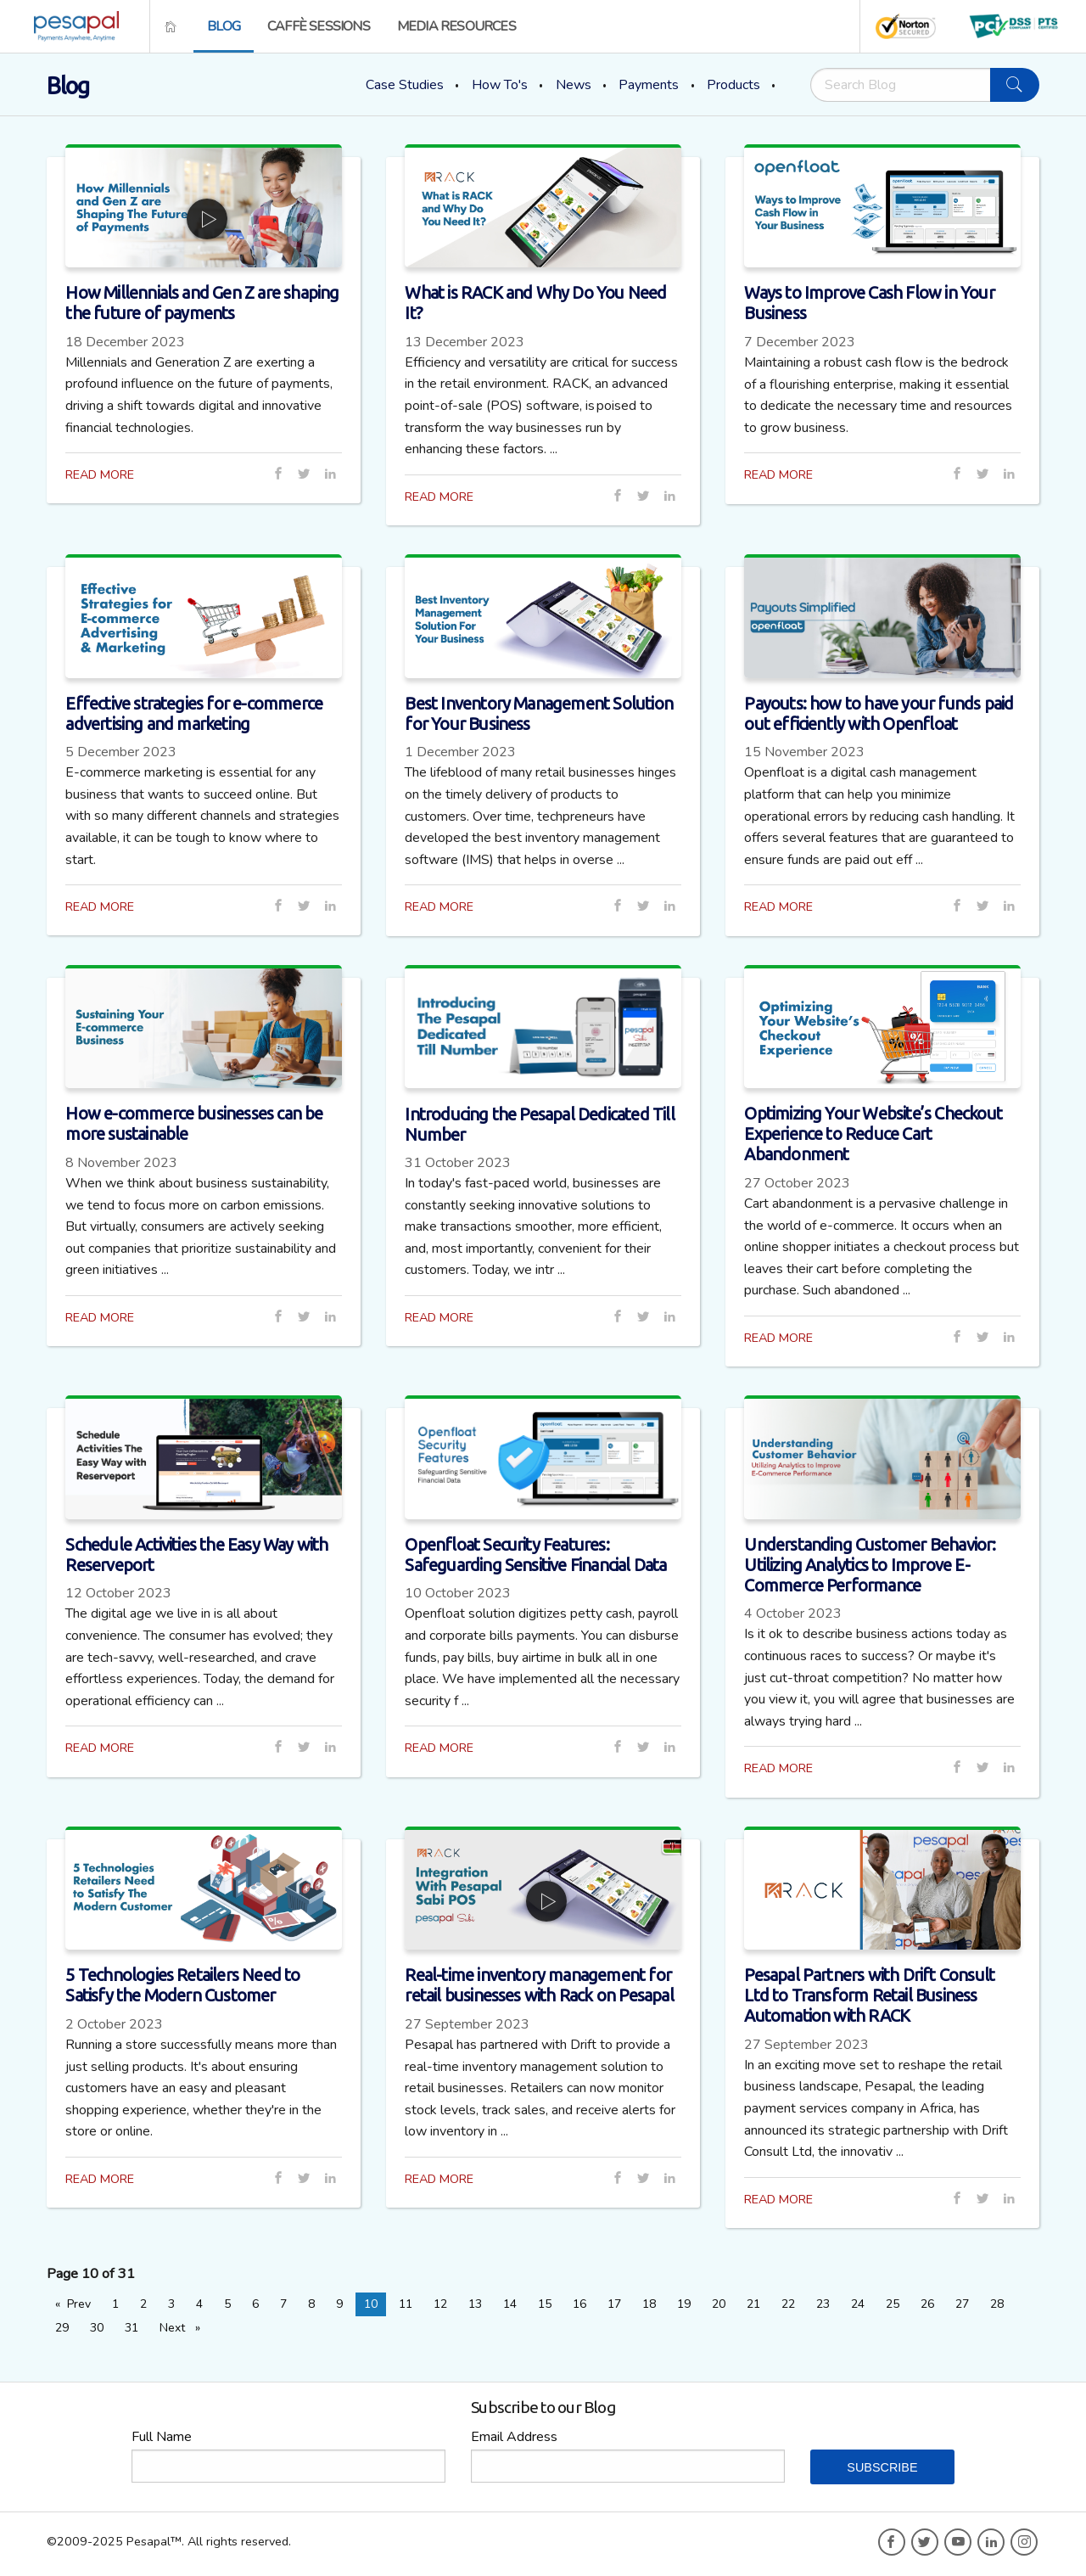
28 (997, 2304)
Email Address (514, 2436)
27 (962, 2304)
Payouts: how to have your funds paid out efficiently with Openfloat (878, 713)
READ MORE (99, 474)
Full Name (162, 2436)
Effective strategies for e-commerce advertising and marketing (193, 713)
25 (892, 2304)
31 (131, 2328)
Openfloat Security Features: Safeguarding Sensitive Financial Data (535, 1554)
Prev (83, 2303)
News (573, 85)
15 (544, 2304)
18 (649, 2304)
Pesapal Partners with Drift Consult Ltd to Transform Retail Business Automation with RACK (869, 1995)
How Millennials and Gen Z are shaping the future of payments (202, 303)
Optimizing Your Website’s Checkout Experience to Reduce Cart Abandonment (873, 1133)
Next (184, 2327)
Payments (649, 85)
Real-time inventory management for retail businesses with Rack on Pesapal (539, 1985)
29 (62, 2328)
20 (718, 2304)
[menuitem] (71, 26)
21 (753, 2304)
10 (371, 2304)
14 (510, 2304)
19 (684, 2304)
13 (475, 2304)
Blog (223, 26)
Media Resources (456, 26)
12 (440, 2304)
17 (614, 2304)
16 (579, 2304)
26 (927, 2304)
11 (405, 2304)
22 (788, 2304)
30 (97, 2328)
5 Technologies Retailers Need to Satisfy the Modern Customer (182, 1985)
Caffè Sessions (318, 26)
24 (858, 2304)
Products (733, 85)
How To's (500, 85)
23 (823, 2304)
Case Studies (405, 85)
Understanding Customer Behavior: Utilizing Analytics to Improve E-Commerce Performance (869, 1565)
